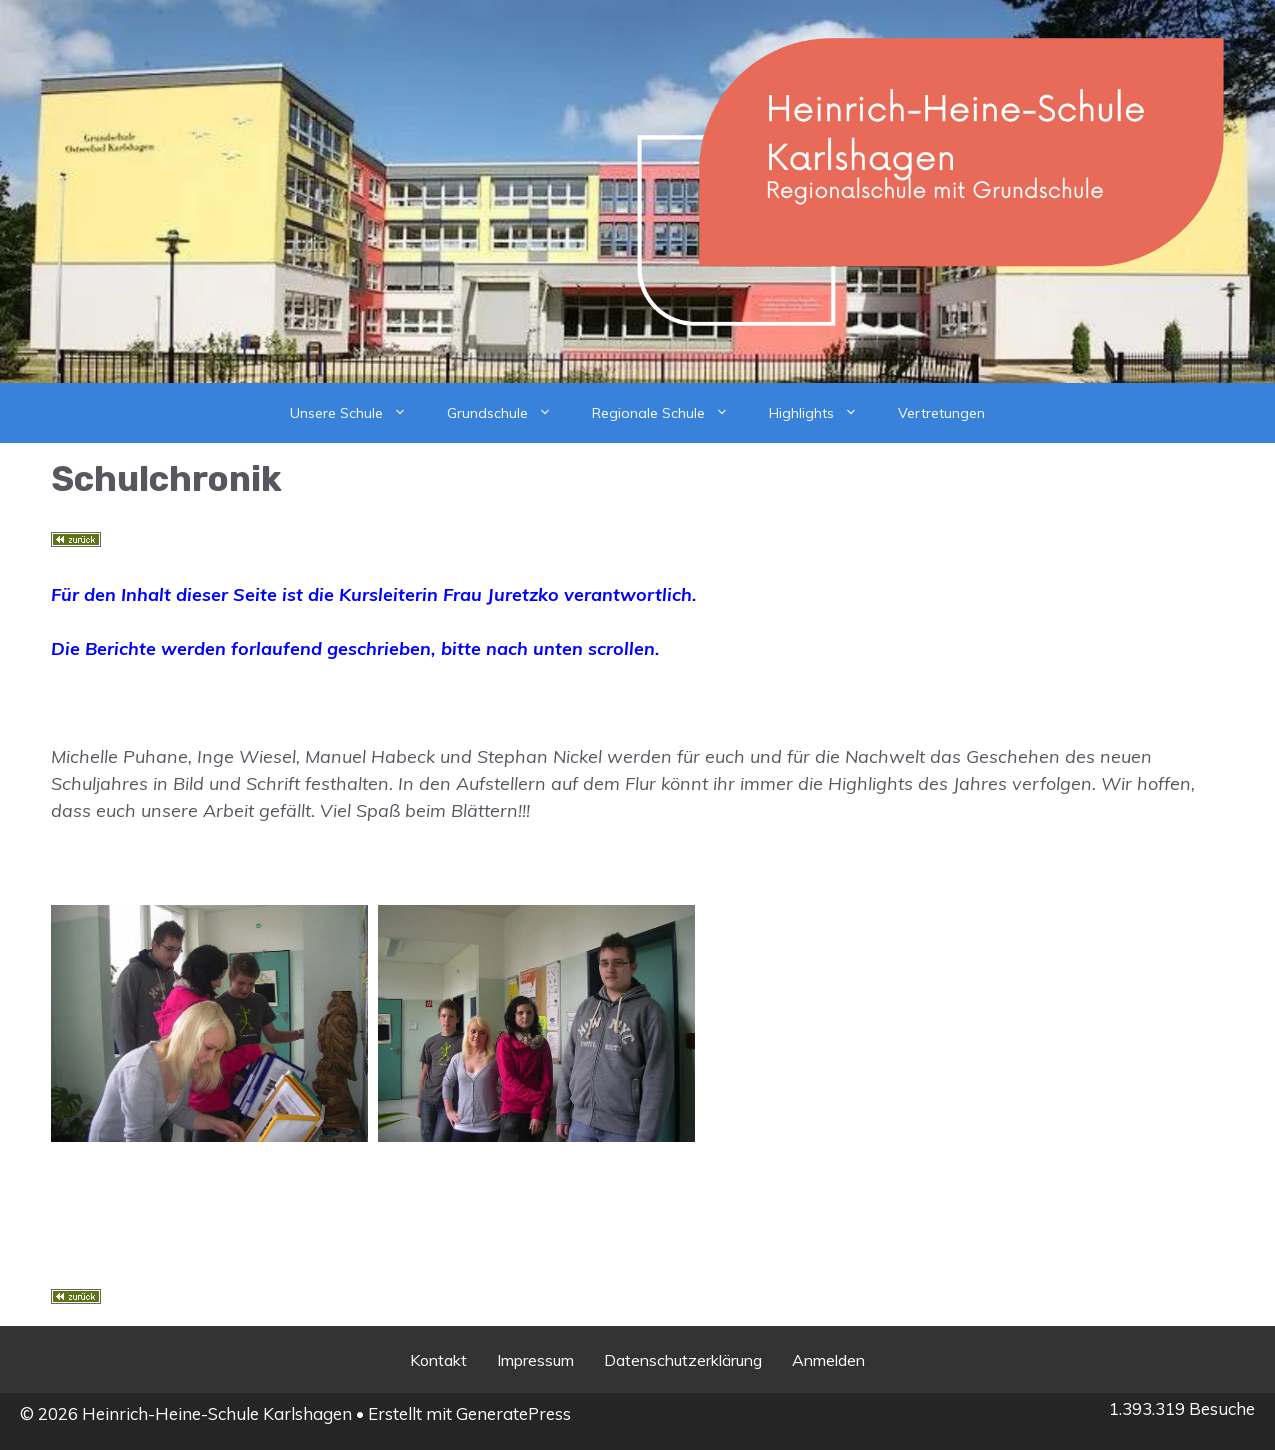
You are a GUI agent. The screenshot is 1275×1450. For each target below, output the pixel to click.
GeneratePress (513, 1413)
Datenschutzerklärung (683, 1360)
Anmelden (828, 1360)
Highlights (823, 413)
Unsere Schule (358, 413)
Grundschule (509, 413)
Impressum (535, 1360)
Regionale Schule (670, 413)
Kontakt (438, 1360)
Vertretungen (941, 413)
